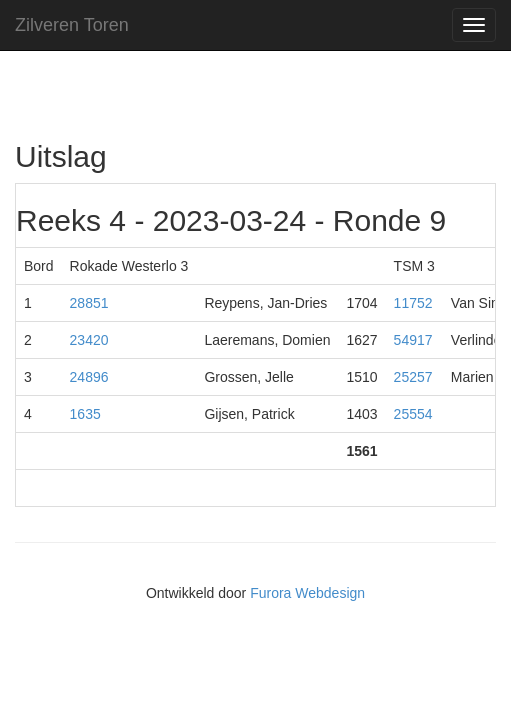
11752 (413, 303)
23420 (89, 340)
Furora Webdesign (307, 593)
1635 (85, 414)
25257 (413, 377)
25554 (413, 414)
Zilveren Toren (72, 25)
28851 (89, 303)
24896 (89, 377)
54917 (413, 340)
